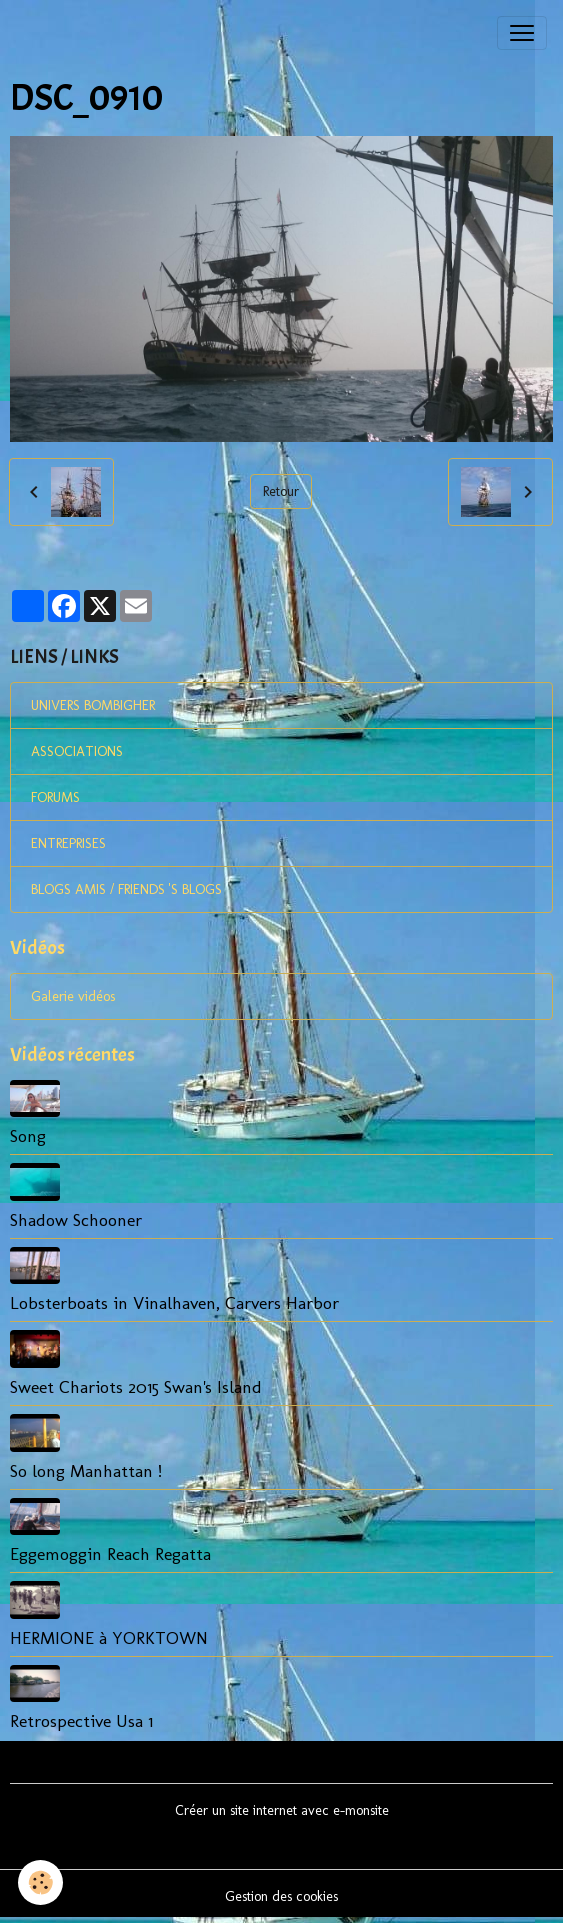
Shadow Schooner (76, 1219)
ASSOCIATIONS (77, 751)
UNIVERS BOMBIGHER (93, 705)
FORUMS (55, 797)
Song (28, 1135)
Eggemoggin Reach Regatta (110, 1553)
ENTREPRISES (68, 843)
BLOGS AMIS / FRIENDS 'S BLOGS (126, 889)
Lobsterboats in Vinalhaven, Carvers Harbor (174, 1302)
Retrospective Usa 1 (81, 1720)
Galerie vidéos (73, 996)
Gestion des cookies (281, 1896)
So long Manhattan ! (86, 1470)
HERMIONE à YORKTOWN (109, 1637)
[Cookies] (40, 1882)
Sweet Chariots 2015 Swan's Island (136, 1386)
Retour (281, 491)
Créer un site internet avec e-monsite (282, 1810)
